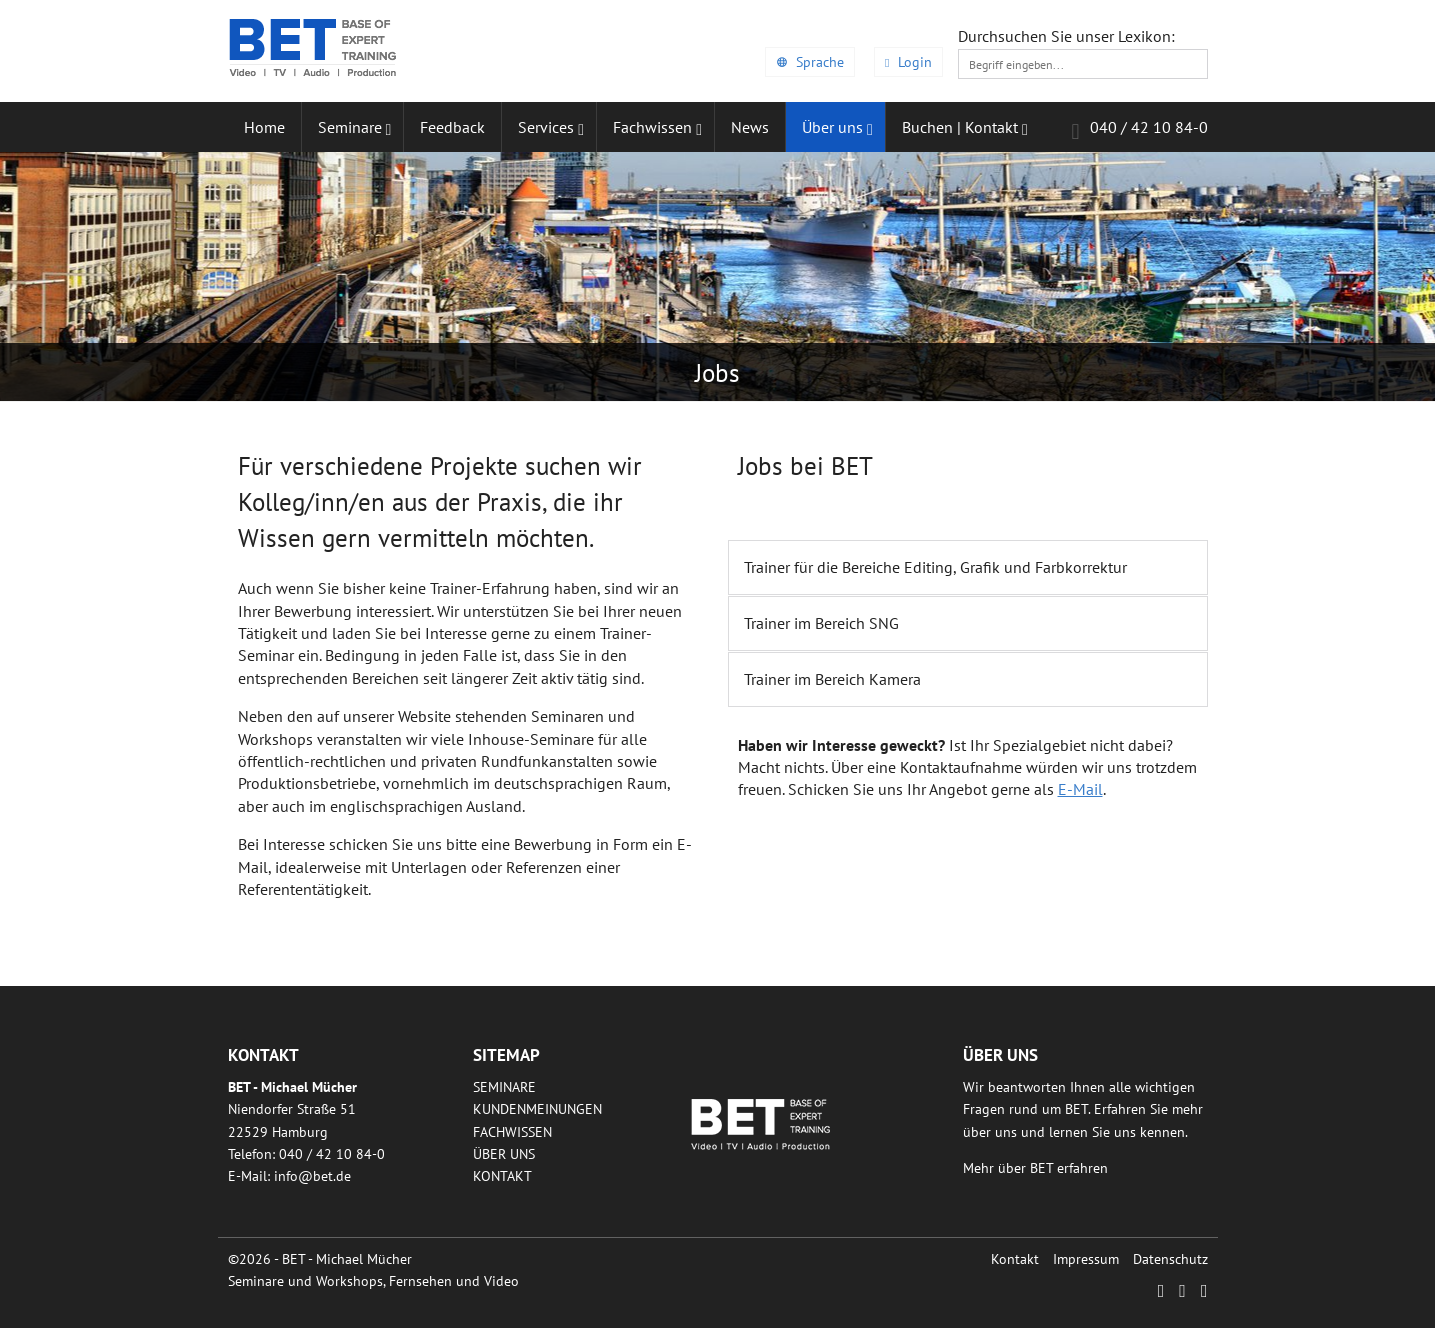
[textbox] (1083, 64)
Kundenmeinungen (537, 1109)
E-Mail (1080, 789)
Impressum (1086, 1259)
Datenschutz (1170, 1259)
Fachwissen (512, 1132)
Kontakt (502, 1176)
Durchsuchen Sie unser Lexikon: (1066, 36)
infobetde (312, 1176)
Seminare (504, 1087)
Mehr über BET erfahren (1035, 1168)
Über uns (504, 1154)
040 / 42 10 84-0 (1139, 130)
